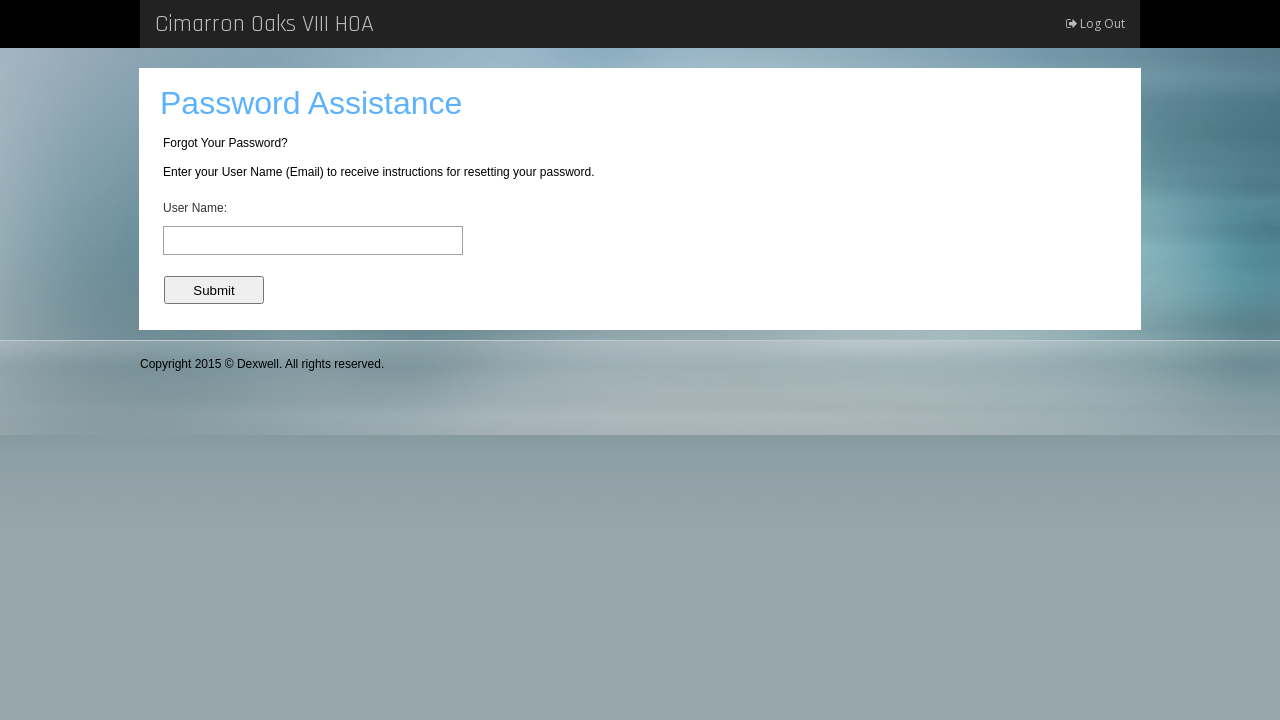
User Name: (195, 208)
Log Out (1095, 23)
